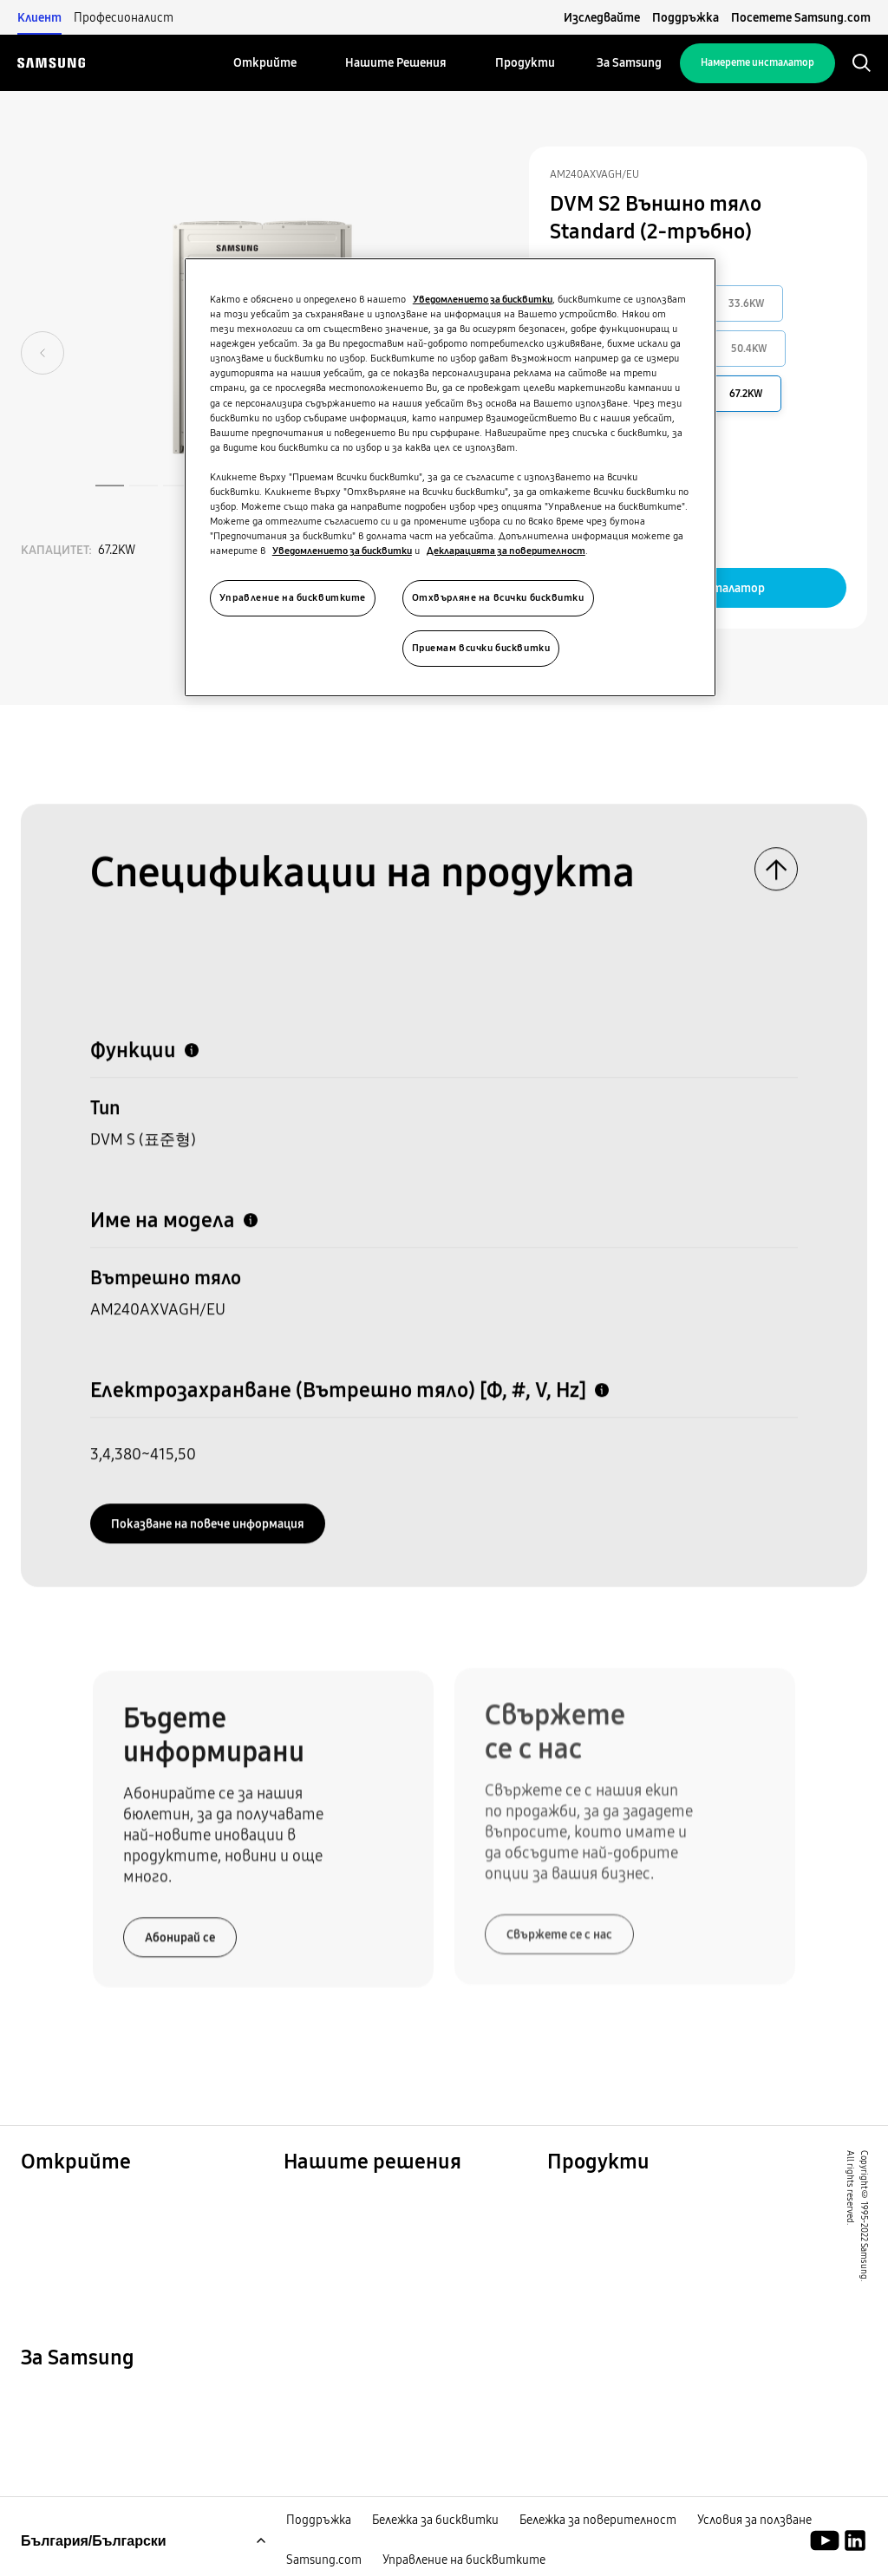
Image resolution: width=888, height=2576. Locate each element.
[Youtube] (828, 2543)
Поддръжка (685, 17)
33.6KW (746, 303)
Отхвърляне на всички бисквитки (498, 597)
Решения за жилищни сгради (123, 2198)
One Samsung (68, 2263)
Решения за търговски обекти (133, 2220)
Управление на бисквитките (463, 2562)
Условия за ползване (754, 2522)
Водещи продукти (614, 2198)
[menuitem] (265, 63)
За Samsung (62, 2395)
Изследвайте (602, 17)
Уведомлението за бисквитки (482, 299)
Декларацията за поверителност (506, 551)
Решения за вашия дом (365, 2198)
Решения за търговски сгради (393, 2220)
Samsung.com (324, 2562)
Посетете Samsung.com (801, 17)
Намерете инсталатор (757, 62)
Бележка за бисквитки (435, 2522)
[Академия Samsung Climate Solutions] (855, 2543)
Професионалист (123, 17)
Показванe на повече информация (207, 1517)
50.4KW (749, 348)
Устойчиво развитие (99, 2242)
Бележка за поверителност (597, 2522)
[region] (450, 477)
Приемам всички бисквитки (481, 648)
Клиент (39, 17)
